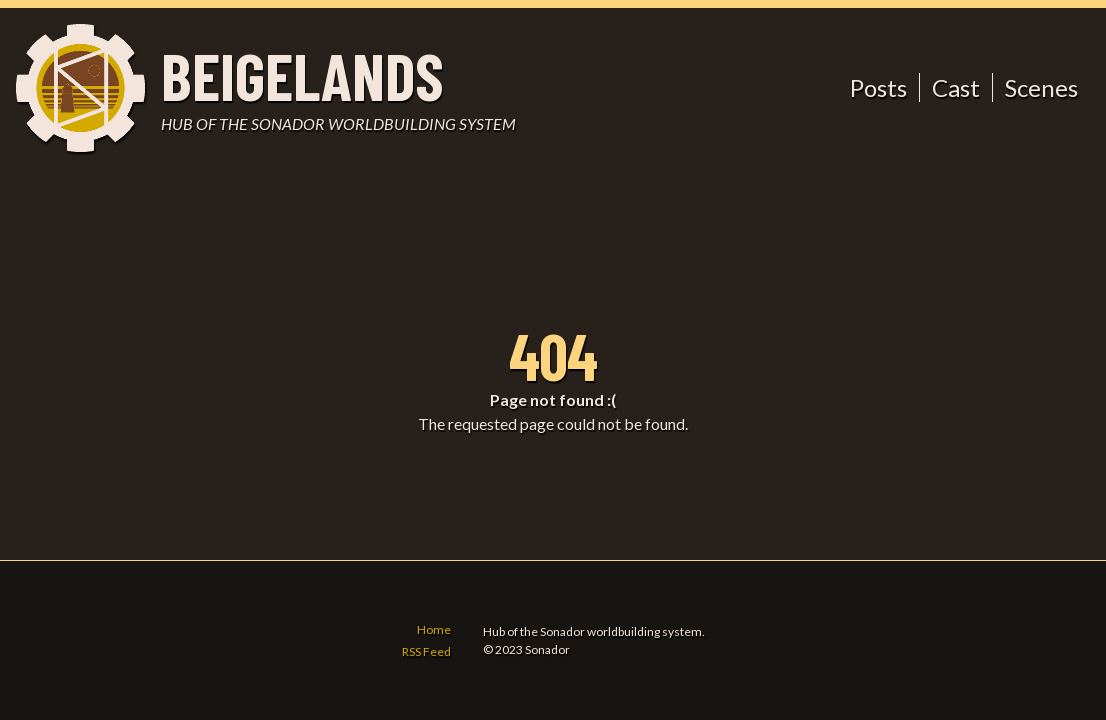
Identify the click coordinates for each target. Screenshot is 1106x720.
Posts (878, 87)
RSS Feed (426, 651)
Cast (956, 87)
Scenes (1041, 87)
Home (434, 629)
